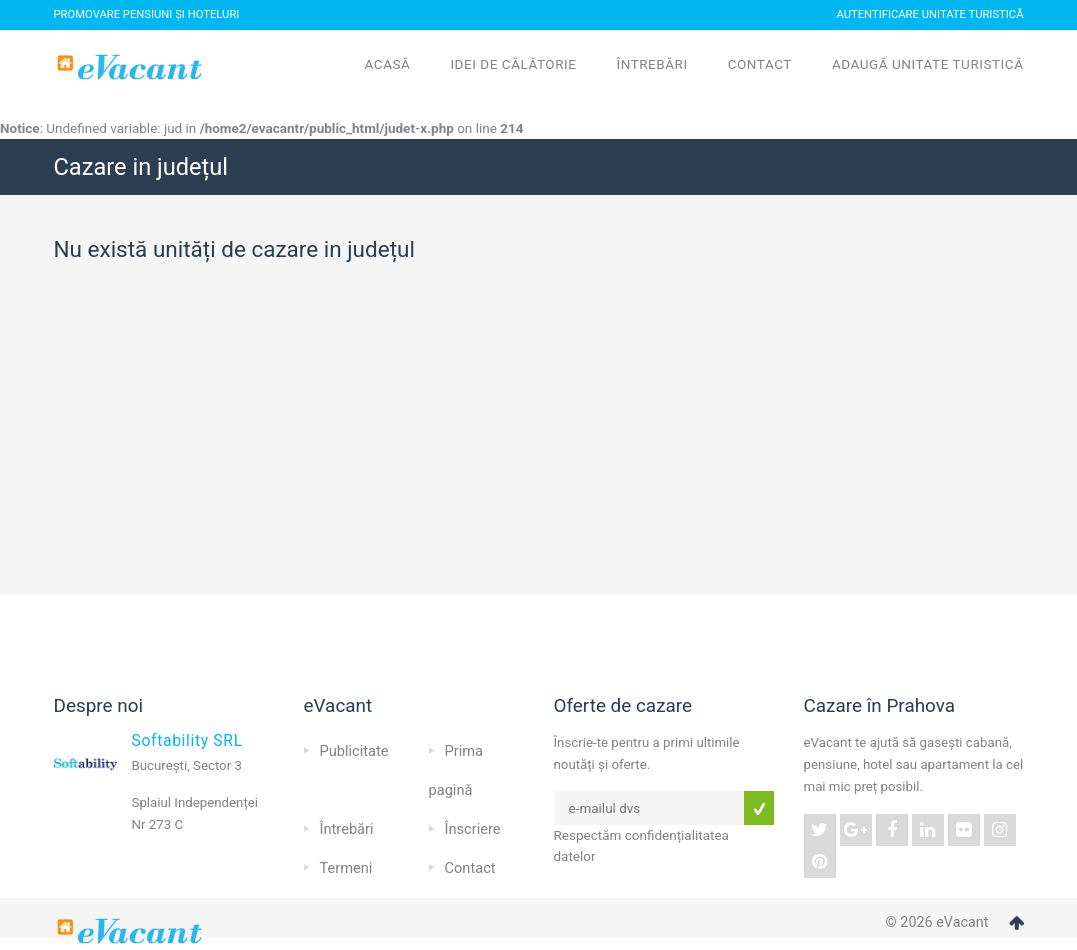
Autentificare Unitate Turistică (929, 14)
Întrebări (651, 64)
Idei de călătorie (513, 64)
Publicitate (354, 751)
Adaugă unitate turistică (928, 64)
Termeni (346, 868)
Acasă (388, 64)
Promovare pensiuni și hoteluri (147, 14)
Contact (760, 64)
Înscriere (473, 829)
